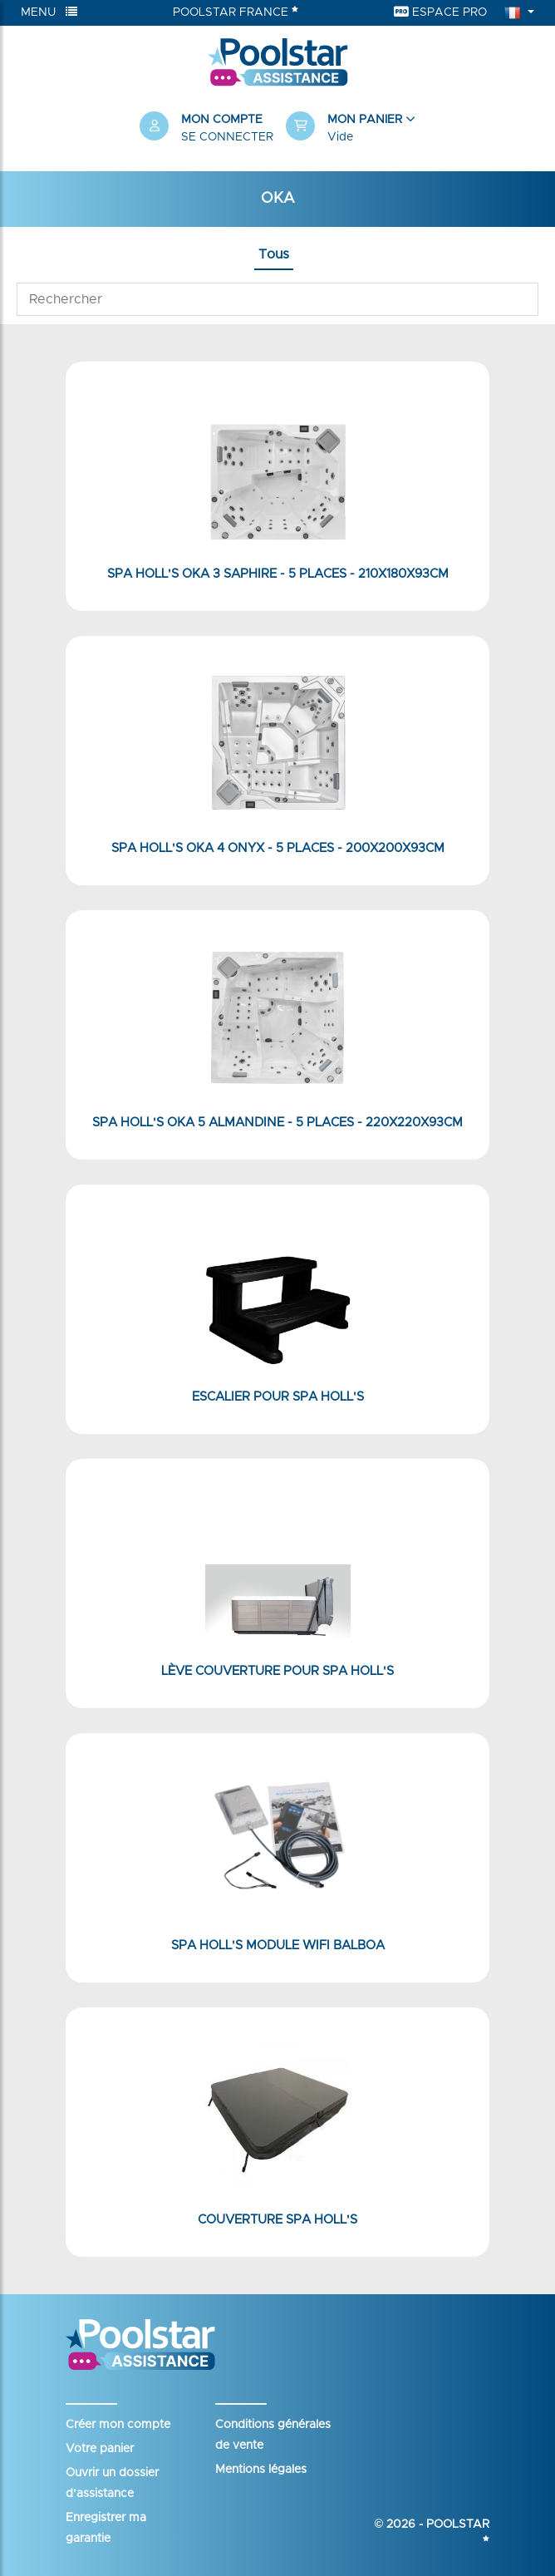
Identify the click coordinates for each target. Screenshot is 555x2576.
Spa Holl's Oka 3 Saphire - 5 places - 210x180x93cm (278, 574)
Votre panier (100, 2449)
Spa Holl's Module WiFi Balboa (278, 1945)
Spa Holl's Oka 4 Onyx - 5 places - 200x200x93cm (277, 848)
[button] (350, 128)
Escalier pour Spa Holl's (278, 1397)
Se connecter (227, 137)
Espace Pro (440, 12)
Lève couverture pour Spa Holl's (277, 1671)
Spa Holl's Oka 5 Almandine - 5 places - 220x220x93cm (277, 1122)
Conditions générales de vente (273, 2435)
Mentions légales (261, 2469)
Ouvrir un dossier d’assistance (112, 2483)
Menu (49, 12)
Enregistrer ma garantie (106, 2528)
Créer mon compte (118, 2425)
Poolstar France (235, 11)
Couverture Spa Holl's (277, 2220)
